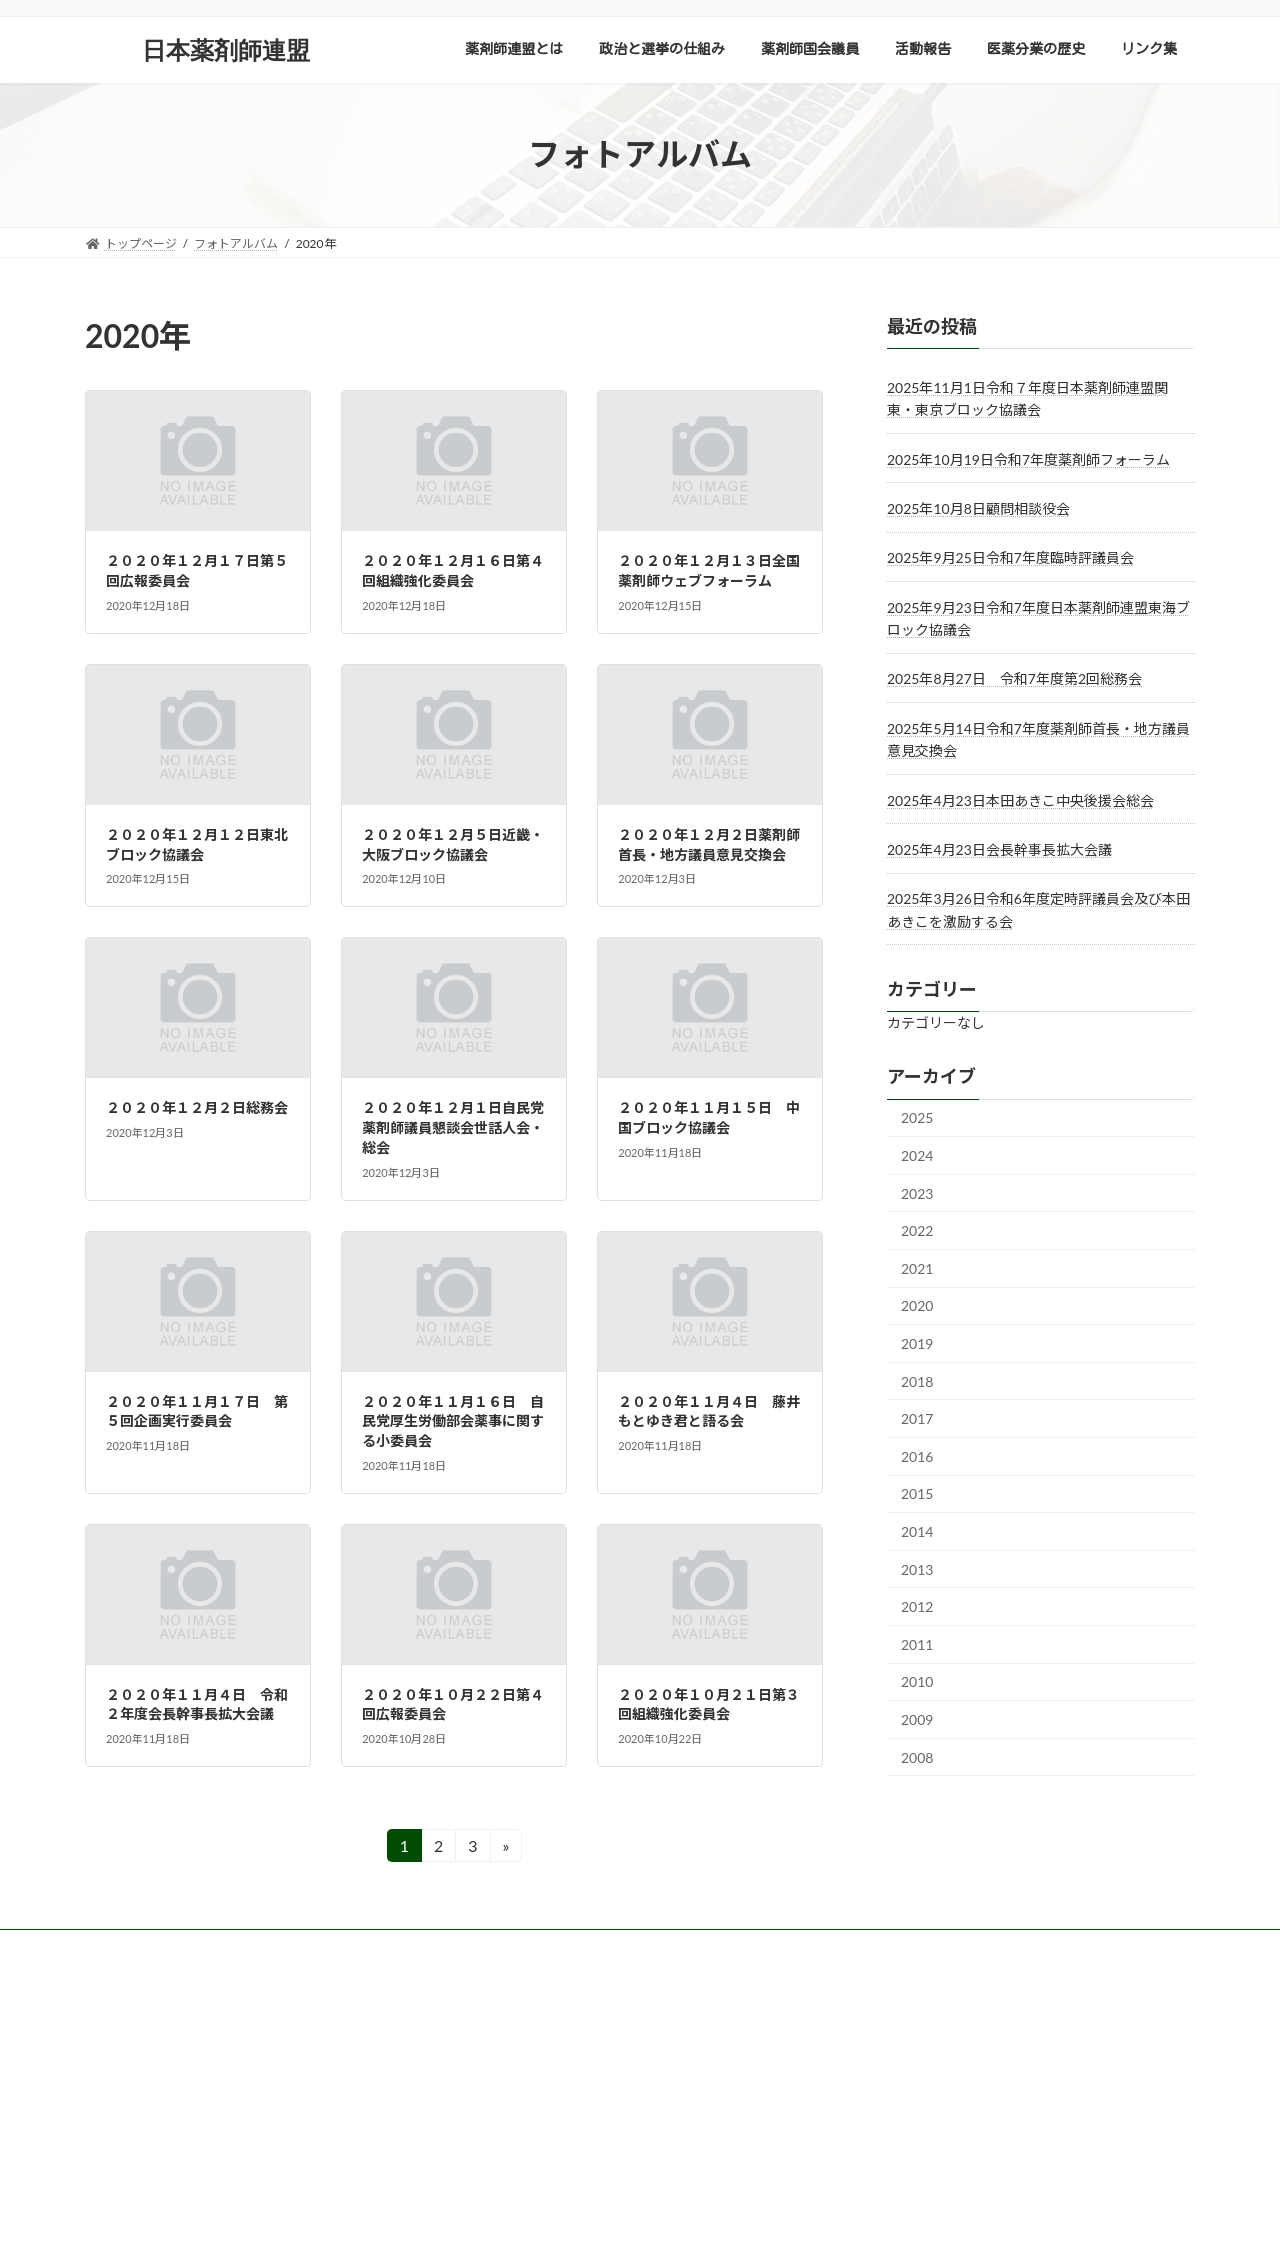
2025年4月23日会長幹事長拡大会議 (999, 849)
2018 (917, 1380)
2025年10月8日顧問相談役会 (978, 508)
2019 (917, 1343)
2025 (917, 1117)
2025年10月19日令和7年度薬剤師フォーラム (1028, 458)
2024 (917, 1155)
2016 (917, 1455)
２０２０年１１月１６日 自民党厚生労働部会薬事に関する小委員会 (453, 1421)
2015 (917, 1493)
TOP (116, 1947)
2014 (917, 1531)
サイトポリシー (210, 1947)
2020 (917, 1305)
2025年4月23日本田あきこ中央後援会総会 (1020, 799)
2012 (917, 1606)
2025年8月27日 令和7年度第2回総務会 (1014, 678)
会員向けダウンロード (352, 1947)
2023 (917, 1192)
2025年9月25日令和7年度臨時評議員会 (1010, 557)
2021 (917, 1267)
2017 (917, 1418)
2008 (917, 1756)
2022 (917, 1230)
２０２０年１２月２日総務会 (197, 1107)
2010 (917, 1681)
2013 (917, 1568)
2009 (917, 1719)
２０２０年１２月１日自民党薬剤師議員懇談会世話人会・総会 (453, 1127)
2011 (917, 1643)
